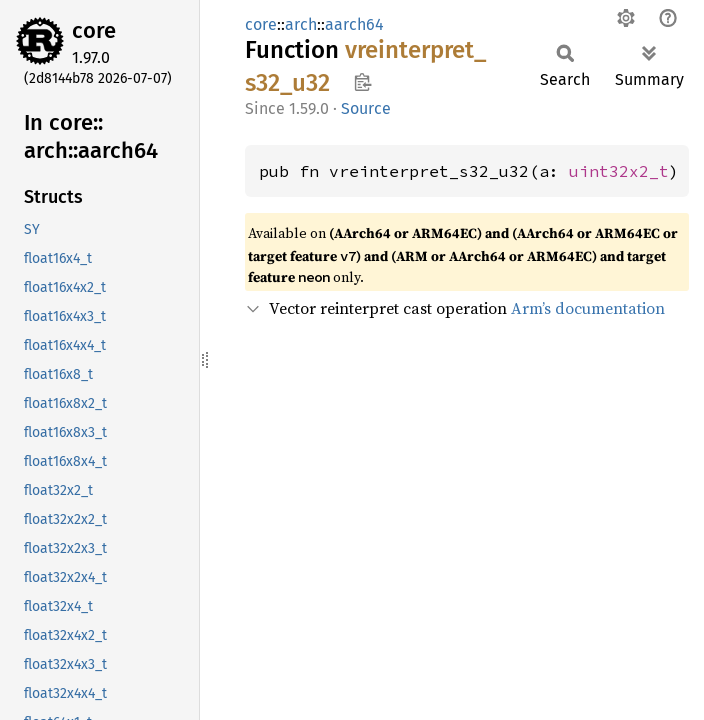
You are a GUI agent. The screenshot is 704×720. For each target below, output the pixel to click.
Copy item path (362, 82)
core (94, 30)
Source (366, 108)
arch (301, 24)
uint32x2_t (619, 171)
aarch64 (354, 24)
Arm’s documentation (588, 308)
